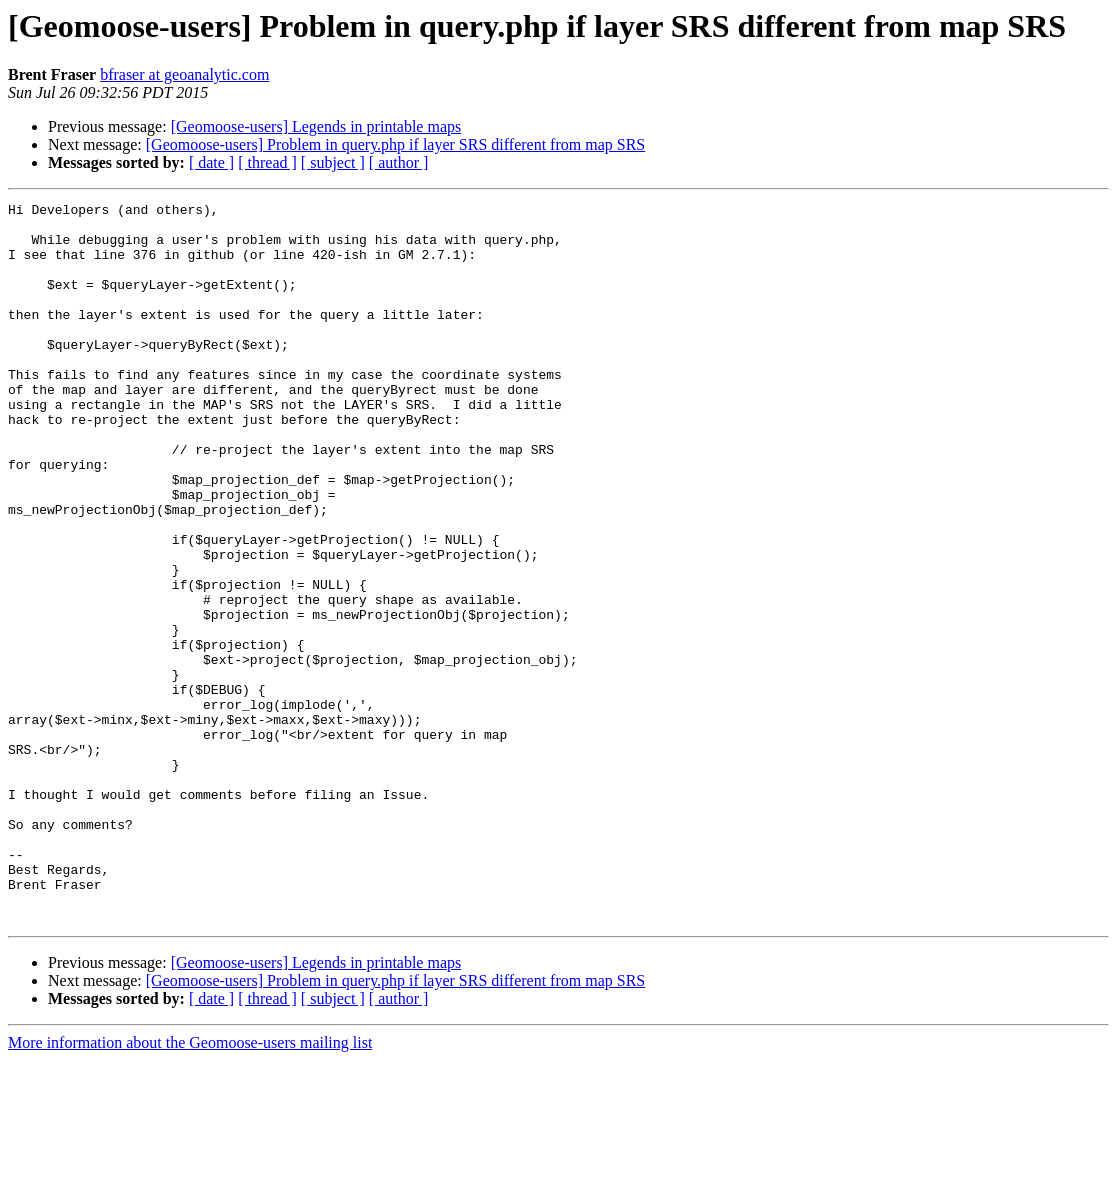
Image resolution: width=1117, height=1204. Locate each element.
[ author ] (399, 162)
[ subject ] (333, 162)
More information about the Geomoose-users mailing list (190, 1186)
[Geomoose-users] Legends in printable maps (316, 126)
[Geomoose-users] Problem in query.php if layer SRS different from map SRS (395, 144)
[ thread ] (267, 162)
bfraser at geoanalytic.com (184, 74)
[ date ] (211, 162)
